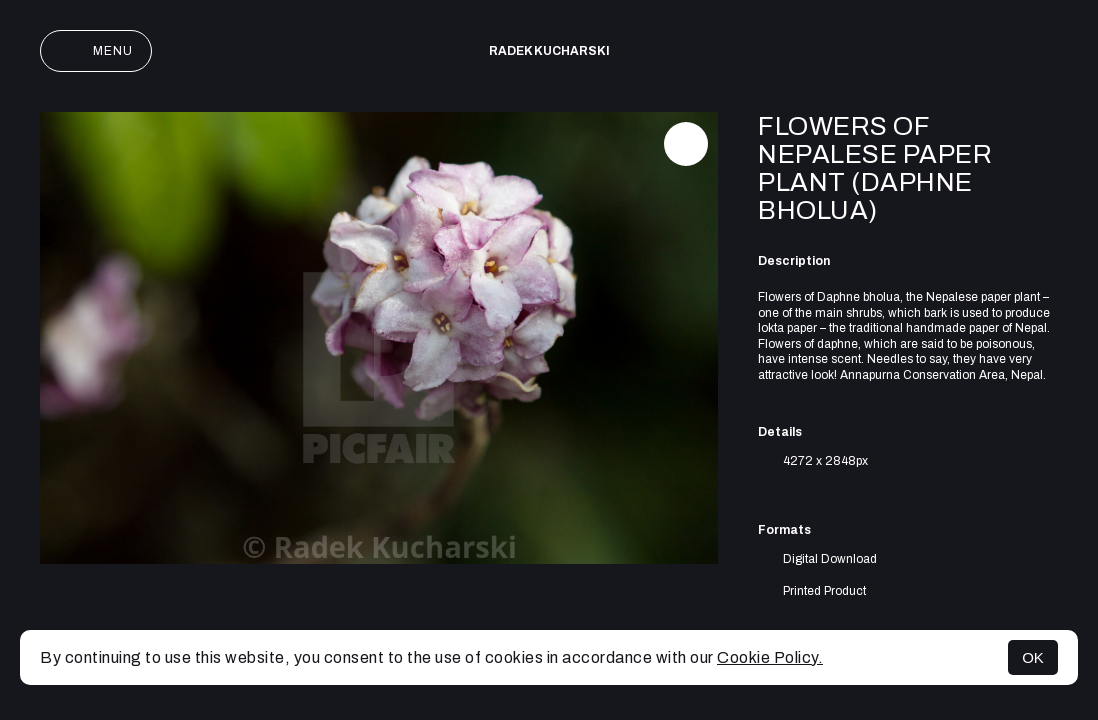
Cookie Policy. (770, 657)
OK (1033, 657)
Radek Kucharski (549, 51)
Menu (96, 51)
